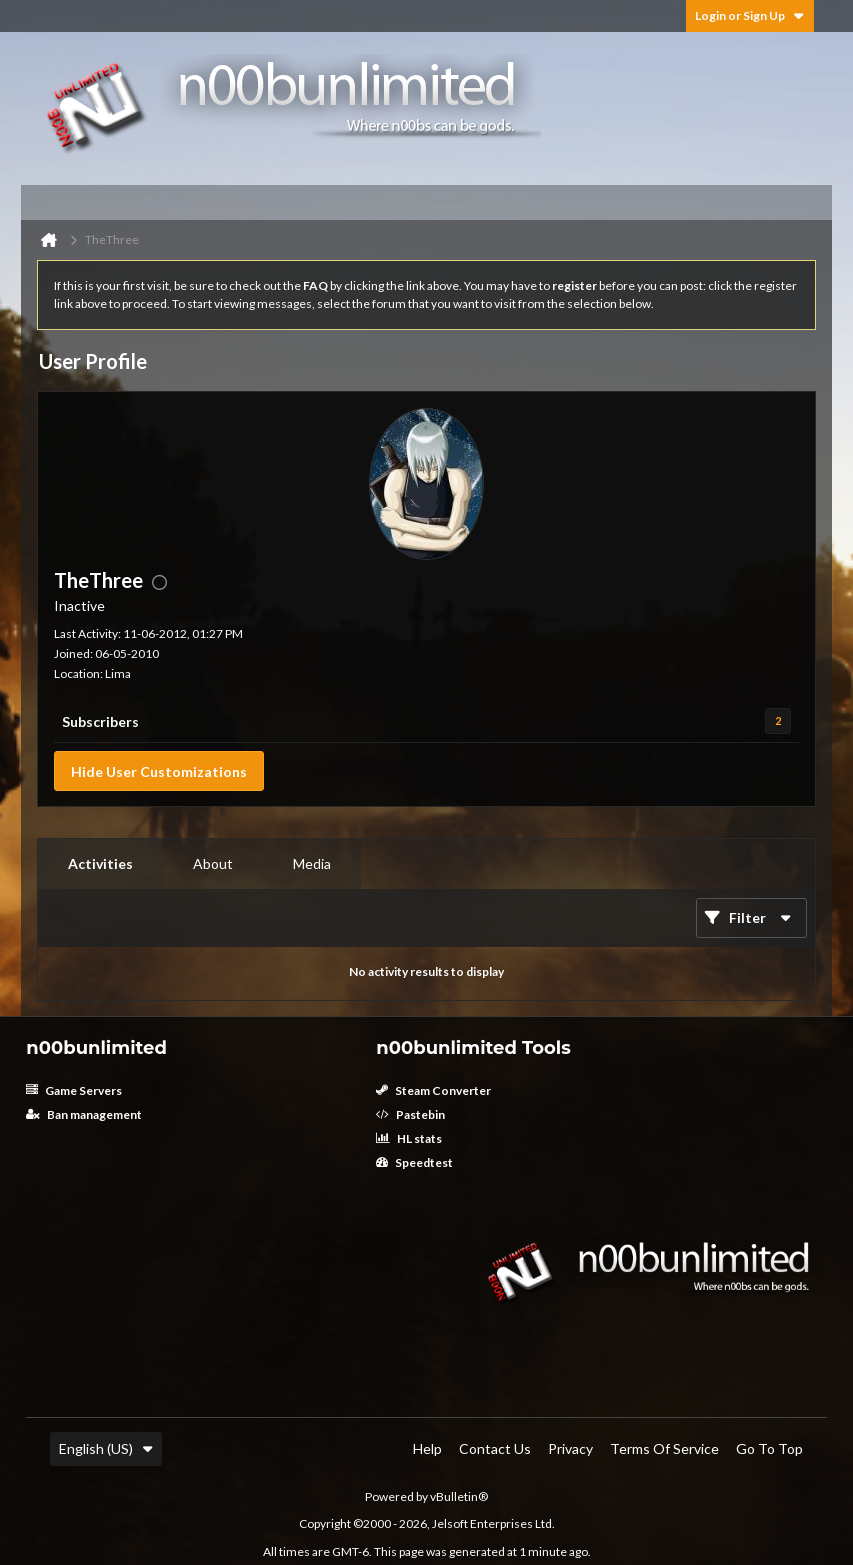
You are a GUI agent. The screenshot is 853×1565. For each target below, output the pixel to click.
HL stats (409, 1138)
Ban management (84, 1114)
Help (427, 1448)
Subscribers (100, 721)
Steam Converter (433, 1090)
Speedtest (414, 1162)
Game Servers (74, 1090)
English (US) (106, 1448)
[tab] (100, 864)
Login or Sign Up (750, 15)
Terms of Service (664, 1448)
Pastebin (410, 1114)
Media (312, 863)
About (213, 863)
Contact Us (495, 1448)
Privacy (570, 1448)
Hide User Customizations (159, 771)
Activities (100, 863)
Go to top (769, 1448)
